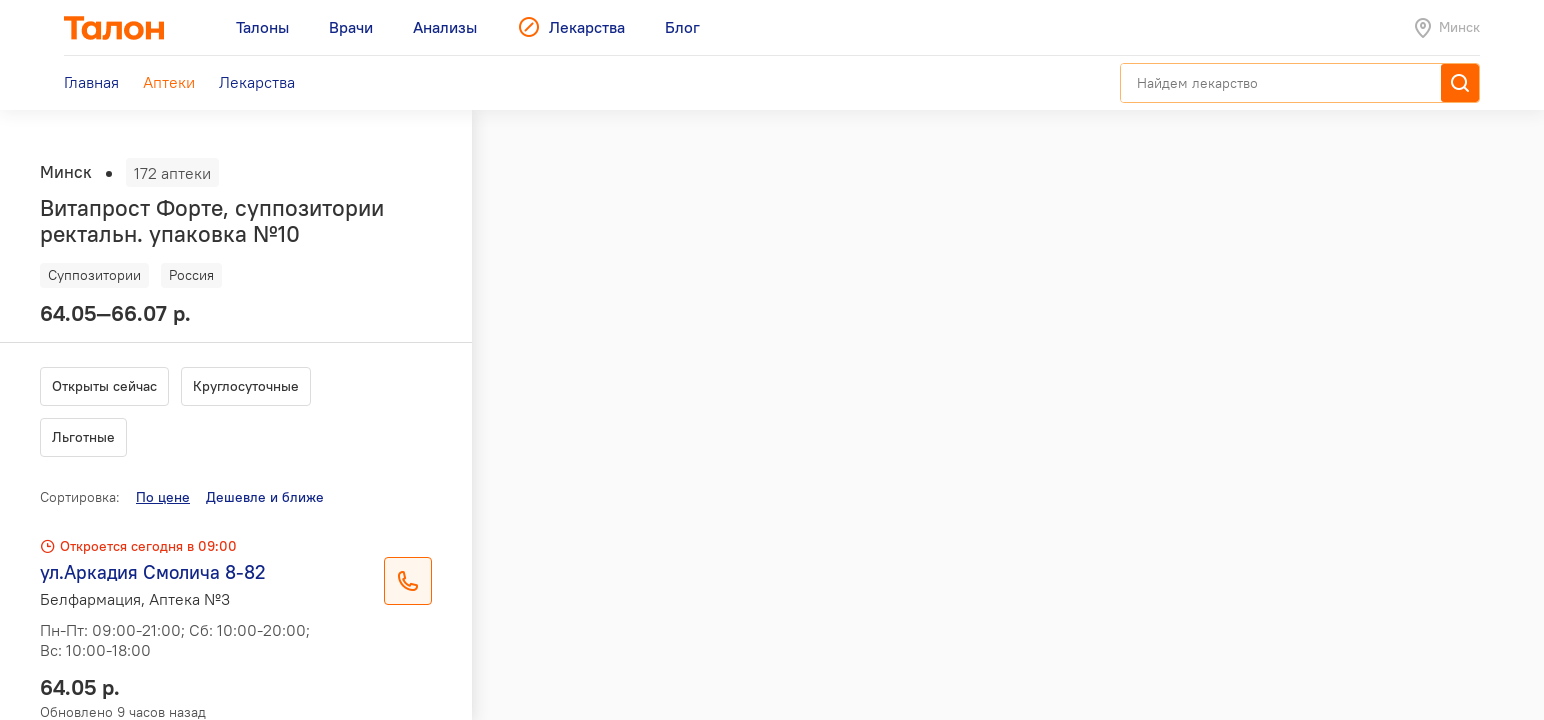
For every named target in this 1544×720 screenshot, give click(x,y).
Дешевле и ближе (265, 497)
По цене (163, 497)
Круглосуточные (246, 386)
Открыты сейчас (104, 386)
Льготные (83, 437)
